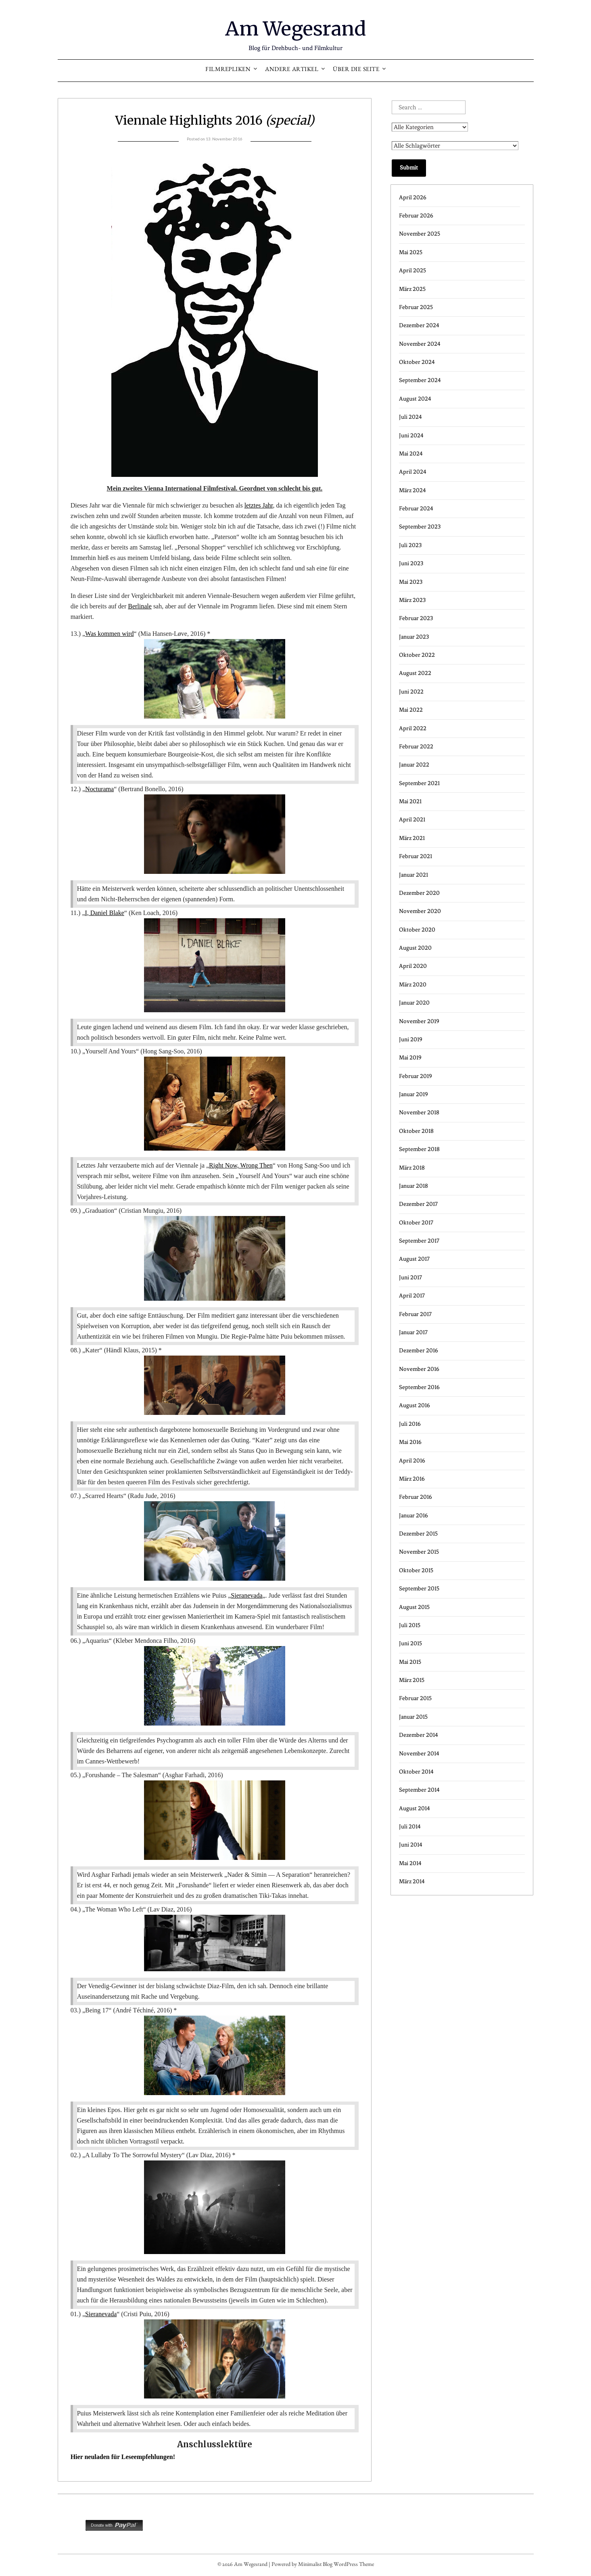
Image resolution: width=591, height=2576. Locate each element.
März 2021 (412, 838)
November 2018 (419, 1112)
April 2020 (413, 966)
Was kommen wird (109, 633)
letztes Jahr (258, 505)
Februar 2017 (415, 1314)
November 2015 (419, 1551)
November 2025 (419, 233)
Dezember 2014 (418, 1735)
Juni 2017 (410, 1277)
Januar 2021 (413, 874)
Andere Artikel (291, 70)
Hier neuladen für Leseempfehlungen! (123, 2456)
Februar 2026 (416, 215)
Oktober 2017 (416, 1222)
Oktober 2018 (416, 1131)
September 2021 (419, 783)
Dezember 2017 (418, 1204)
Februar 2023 (416, 618)
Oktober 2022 (417, 655)
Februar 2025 (416, 307)
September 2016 (419, 1387)
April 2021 (412, 819)
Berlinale (140, 606)
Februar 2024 (416, 508)
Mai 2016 (410, 1442)
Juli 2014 (410, 1826)
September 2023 (420, 526)
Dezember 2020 (419, 893)
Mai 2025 (410, 252)
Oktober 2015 (416, 1570)
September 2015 (419, 1588)
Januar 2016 (413, 1515)
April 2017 (412, 1295)
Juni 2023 (411, 563)
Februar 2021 (415, 856)
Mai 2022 (411, 709)
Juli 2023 (410, 545)
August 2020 (415, 947)
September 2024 (420, 380)
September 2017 (419, 1240)
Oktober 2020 (417, 929)
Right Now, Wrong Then (241, 1165)
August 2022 (415, 673)
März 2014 (412, 1881)
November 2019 (419, 1021)
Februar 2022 (416, 746)
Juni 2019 (410, 1039)
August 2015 (414, 1607)
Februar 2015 (415, 1698)
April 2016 (412, 1460)
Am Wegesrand (295, 29)
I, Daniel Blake (104, 912)
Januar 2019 (413, 1094)
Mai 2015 (410, 1662)
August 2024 (415, 398)
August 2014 (414, 1808)
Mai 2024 (411, 453)
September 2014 (419, 1789)
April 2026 (412, 197)
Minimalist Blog (315, 2565)
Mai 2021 (410, 801)
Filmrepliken (228, 70)
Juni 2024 (411, 435)
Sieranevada (246, 1595)
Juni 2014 (410, 1844)
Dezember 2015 (418, 1533)
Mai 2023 (410, 582)
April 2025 (412, 270)
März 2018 (412, 1167)
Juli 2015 (409, 1625)
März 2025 (412, 289)
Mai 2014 (410, 1863)
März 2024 (412, 490)
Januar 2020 (414, 1002)
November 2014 (419, 1753)
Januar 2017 (413, 1332)
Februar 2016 (415, 1497)
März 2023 (412, 600)
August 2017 (414, 1259)
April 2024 (412, 471)
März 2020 (412, 984)
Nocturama (99, 789)
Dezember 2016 (418, 1350)
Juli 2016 (410, 1424)
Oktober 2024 (417, 362)
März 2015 (411, 1680)
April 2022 (412, 728)
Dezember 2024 (419, 325)
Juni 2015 (410, 1643)
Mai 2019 (410, 1057)
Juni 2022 (411, 691)
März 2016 (412, 1478)
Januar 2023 (414, 636)
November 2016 (419, 1369)
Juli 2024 (410, 417)
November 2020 (420, 911)
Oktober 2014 (416, 1771)
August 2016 (414, 1405)
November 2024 (420, 344)
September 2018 (419, 1149)
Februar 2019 (415, 1076)
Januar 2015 (413, 1716)
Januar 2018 (413, 1185)
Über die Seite (356, 70)
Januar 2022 (414, 764)
